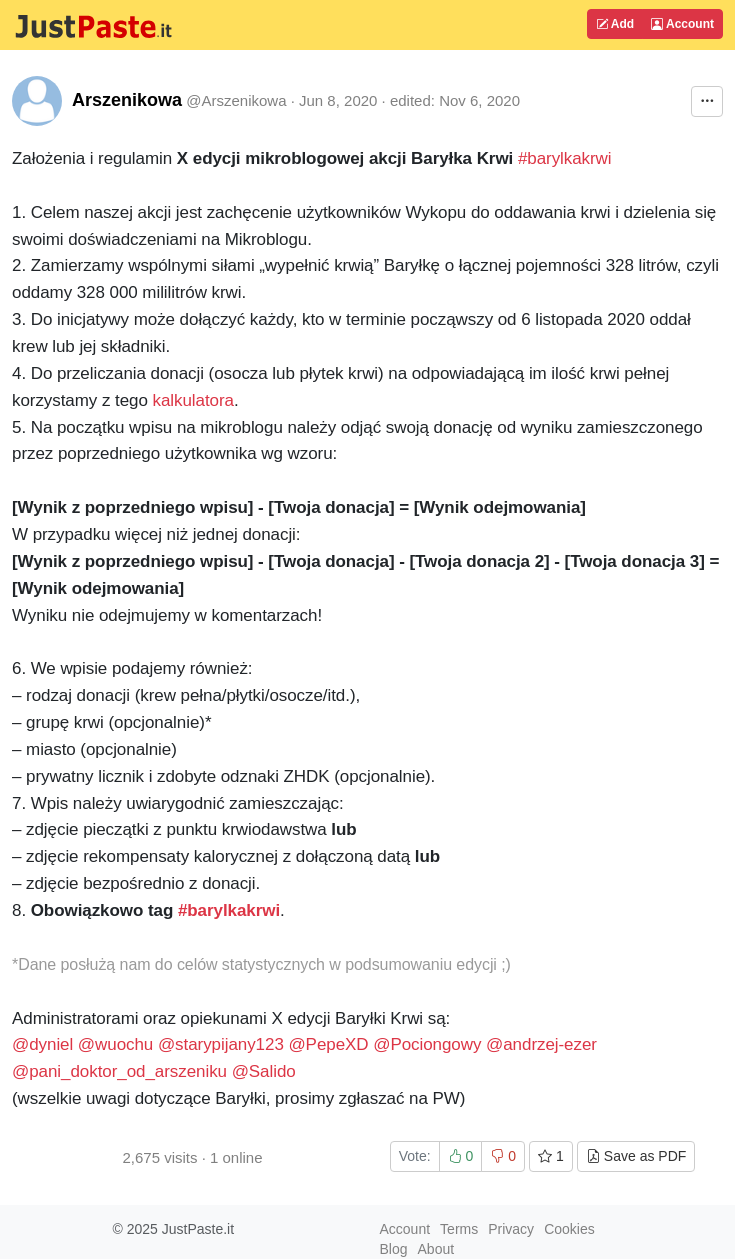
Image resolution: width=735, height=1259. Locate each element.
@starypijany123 (223, 1044)
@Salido (264, 1071)
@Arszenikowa (236, 100)
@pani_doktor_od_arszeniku (119, 1071)
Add (615, 24)
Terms (459, 1229)
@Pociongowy (429, 1044)
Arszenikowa (127, 100)
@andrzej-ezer (541, 1044)
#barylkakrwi (565, 158)
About (436, 1249)
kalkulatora (193, 400)
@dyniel (45, 1044)
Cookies (569, 1229)
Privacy (511, 1229)
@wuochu (118, 1044)
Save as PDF (636, 1156)
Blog (394, 1249)
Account (682, 24)
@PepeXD (330, 1044)
